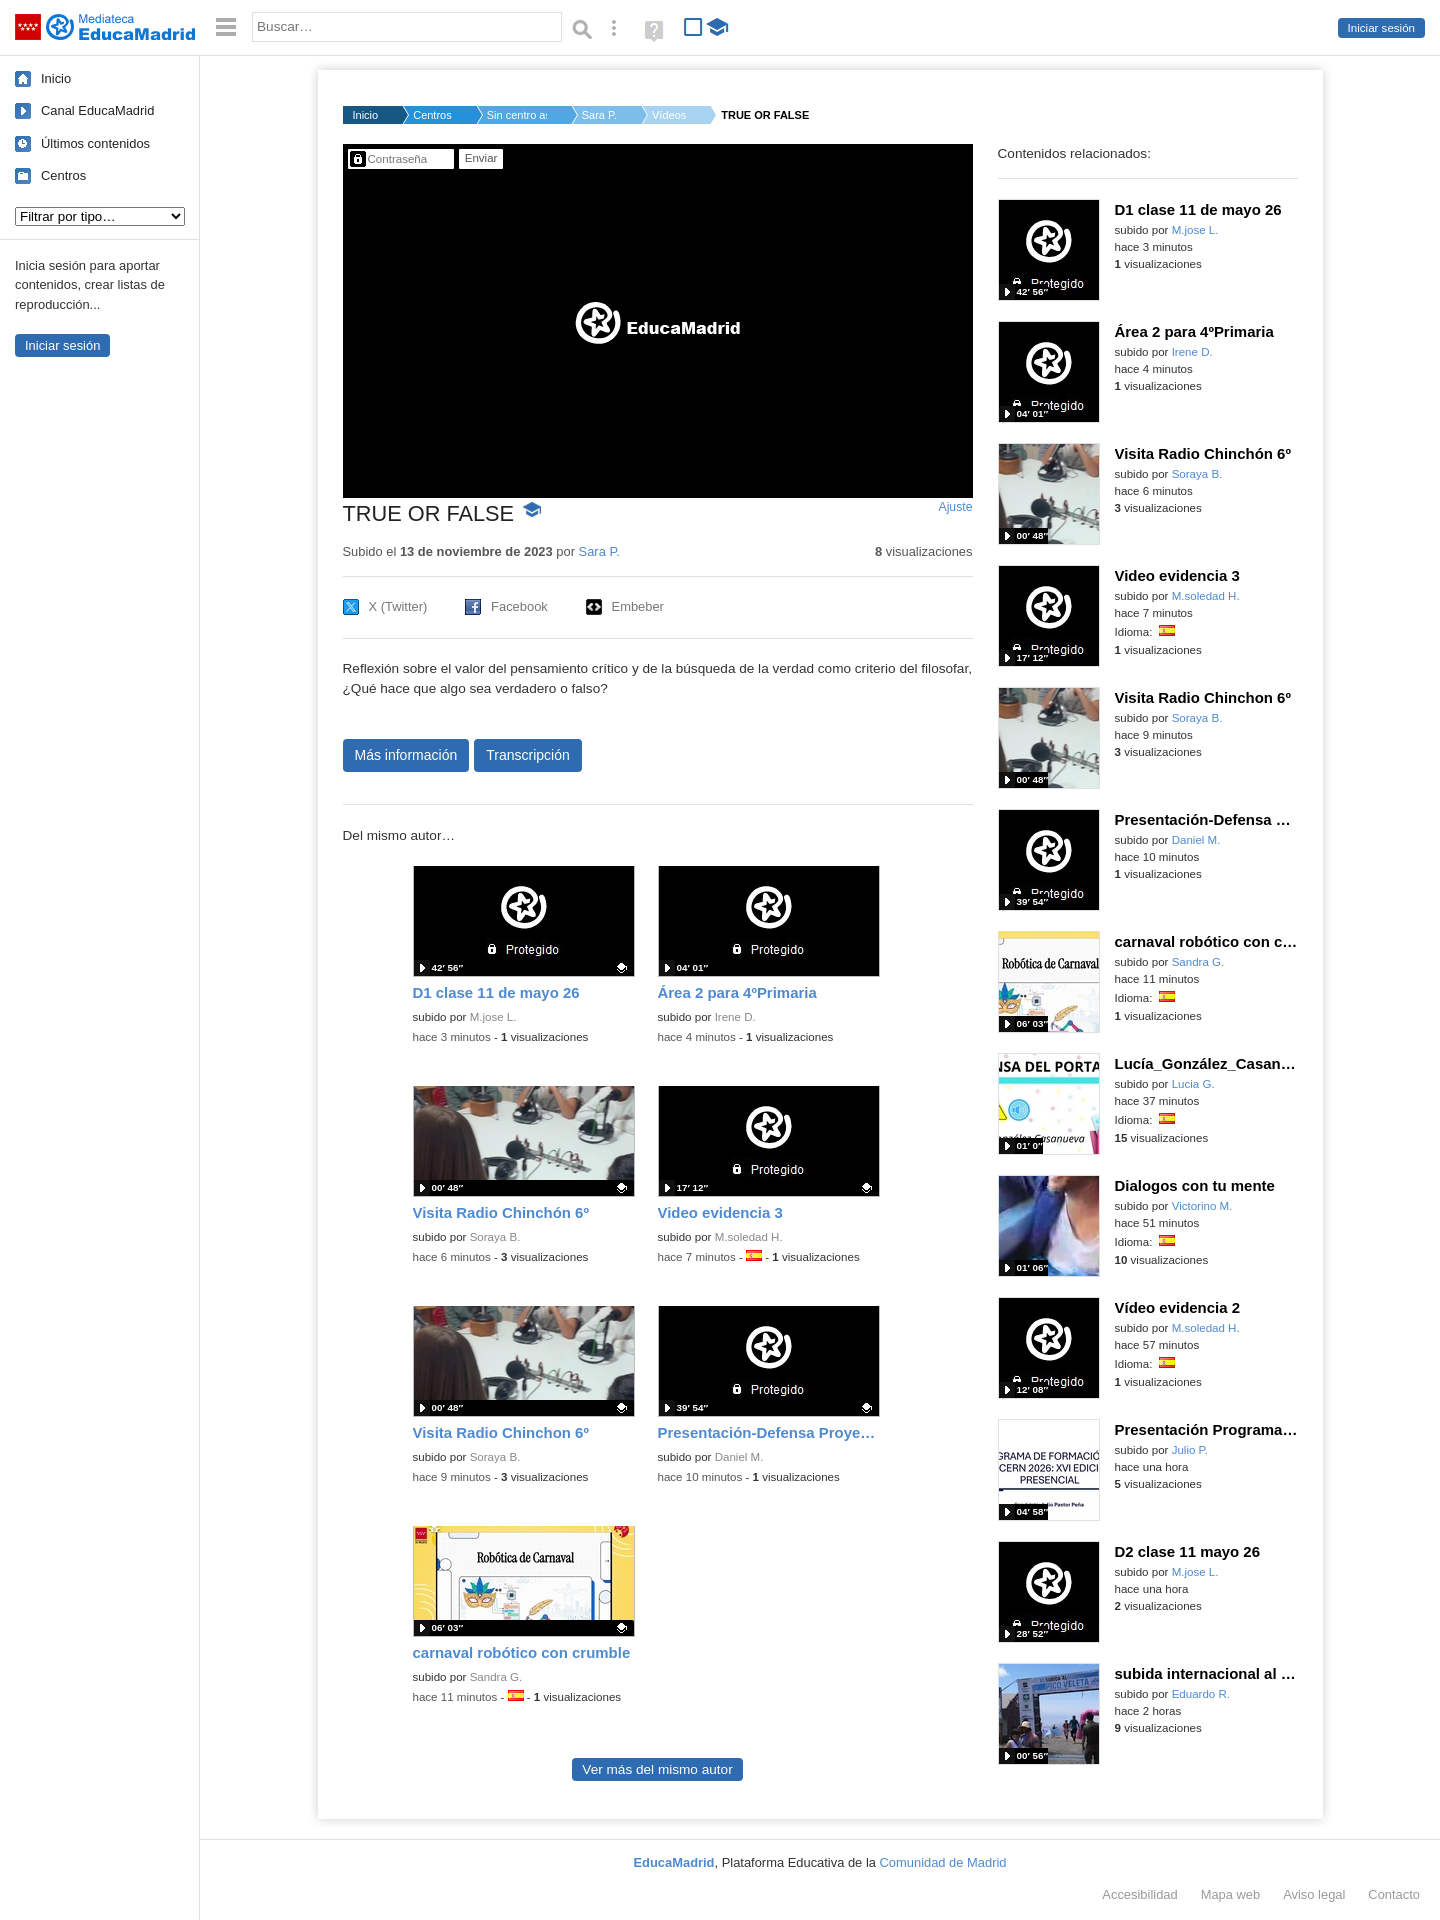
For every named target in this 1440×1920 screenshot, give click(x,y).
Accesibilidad (1139, 1894)
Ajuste (955, 507)
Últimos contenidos (95, 143)
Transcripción (528, 755)
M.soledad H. (749, 1237)
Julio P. (1190, 1450)
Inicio (56, 78)
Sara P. (599, 115)
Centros (63, 175)
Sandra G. (496, 1677)
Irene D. (735, 1017)
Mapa (1231, 1894)
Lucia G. (1193, 1084)
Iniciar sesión (1381, 28)
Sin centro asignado (517, 115)
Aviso (1314, 1894)
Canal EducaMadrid (97, 110)
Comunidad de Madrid (943, 1862)
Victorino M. (1202, 1206)
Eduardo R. (1201, 1694)
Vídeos (669, 115)
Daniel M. (739, 1457)
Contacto (1394, 1894)
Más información (406, 755)
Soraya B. (495, 1237)
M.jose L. (493, 1017)
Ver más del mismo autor (657, 1769)
